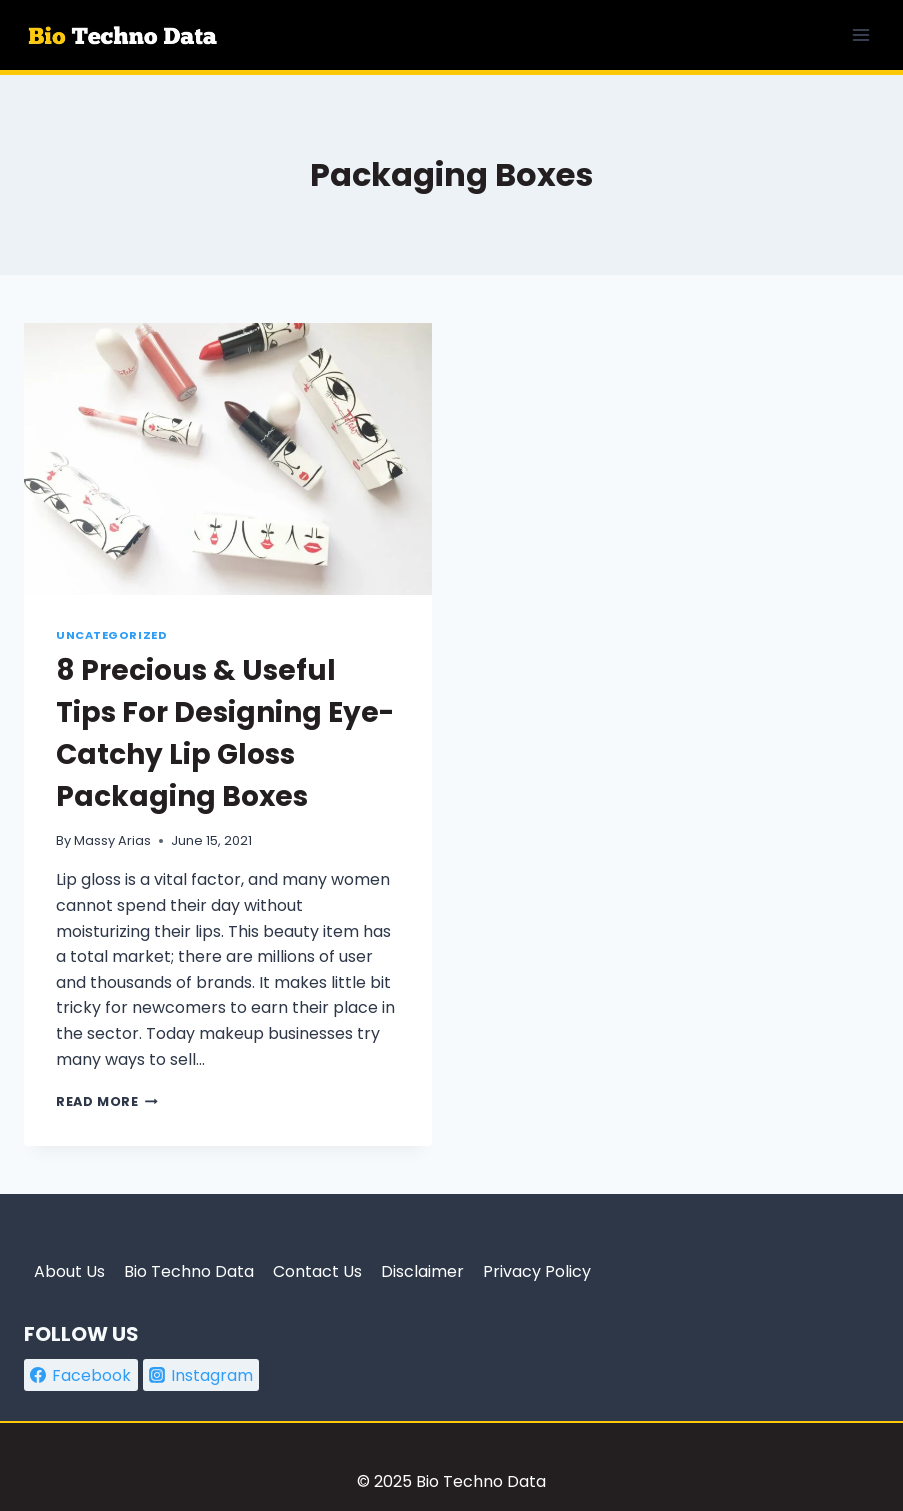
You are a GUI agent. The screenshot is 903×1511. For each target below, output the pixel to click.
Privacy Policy (537, 1271)
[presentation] (228, 459)
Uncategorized (111, 635)
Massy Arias (112, 840)
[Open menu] (860, 34)
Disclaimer (422, 1271)
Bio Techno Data (189, 1271)
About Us (69, 1271)
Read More (107, 1101)
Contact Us (317, 1271)
